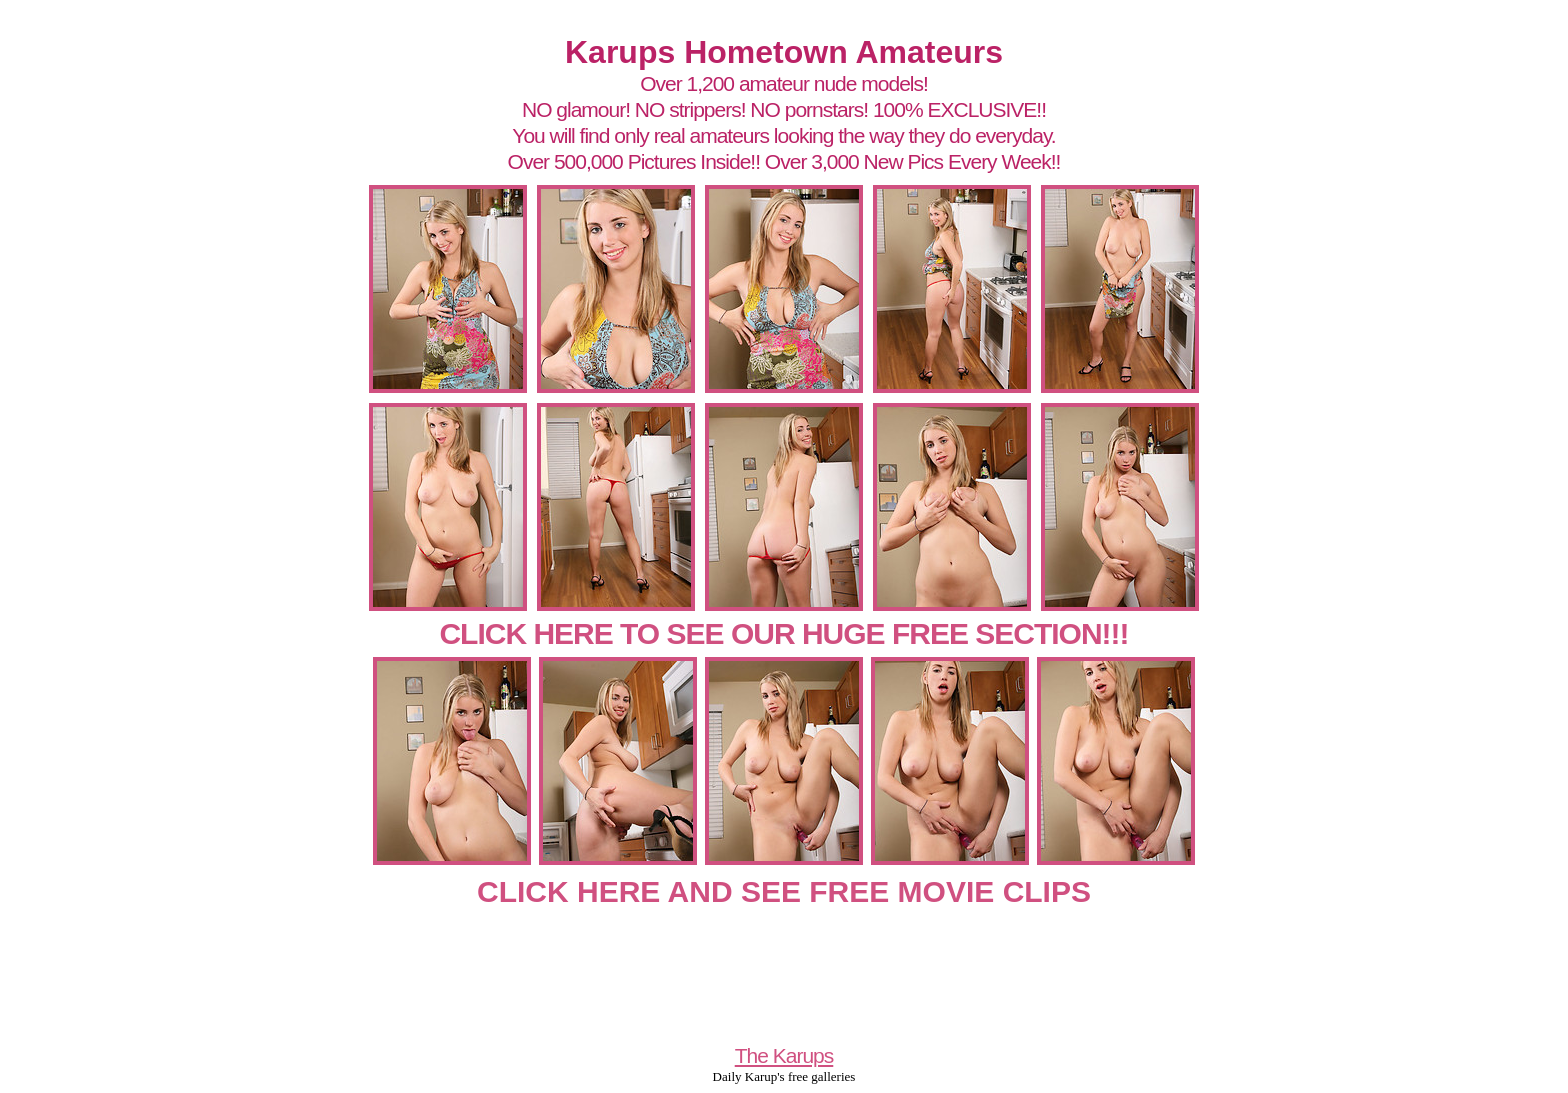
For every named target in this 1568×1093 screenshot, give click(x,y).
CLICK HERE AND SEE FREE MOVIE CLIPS (784, 891)
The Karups (784, 1055)
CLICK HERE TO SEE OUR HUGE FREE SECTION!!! (783, 633)
